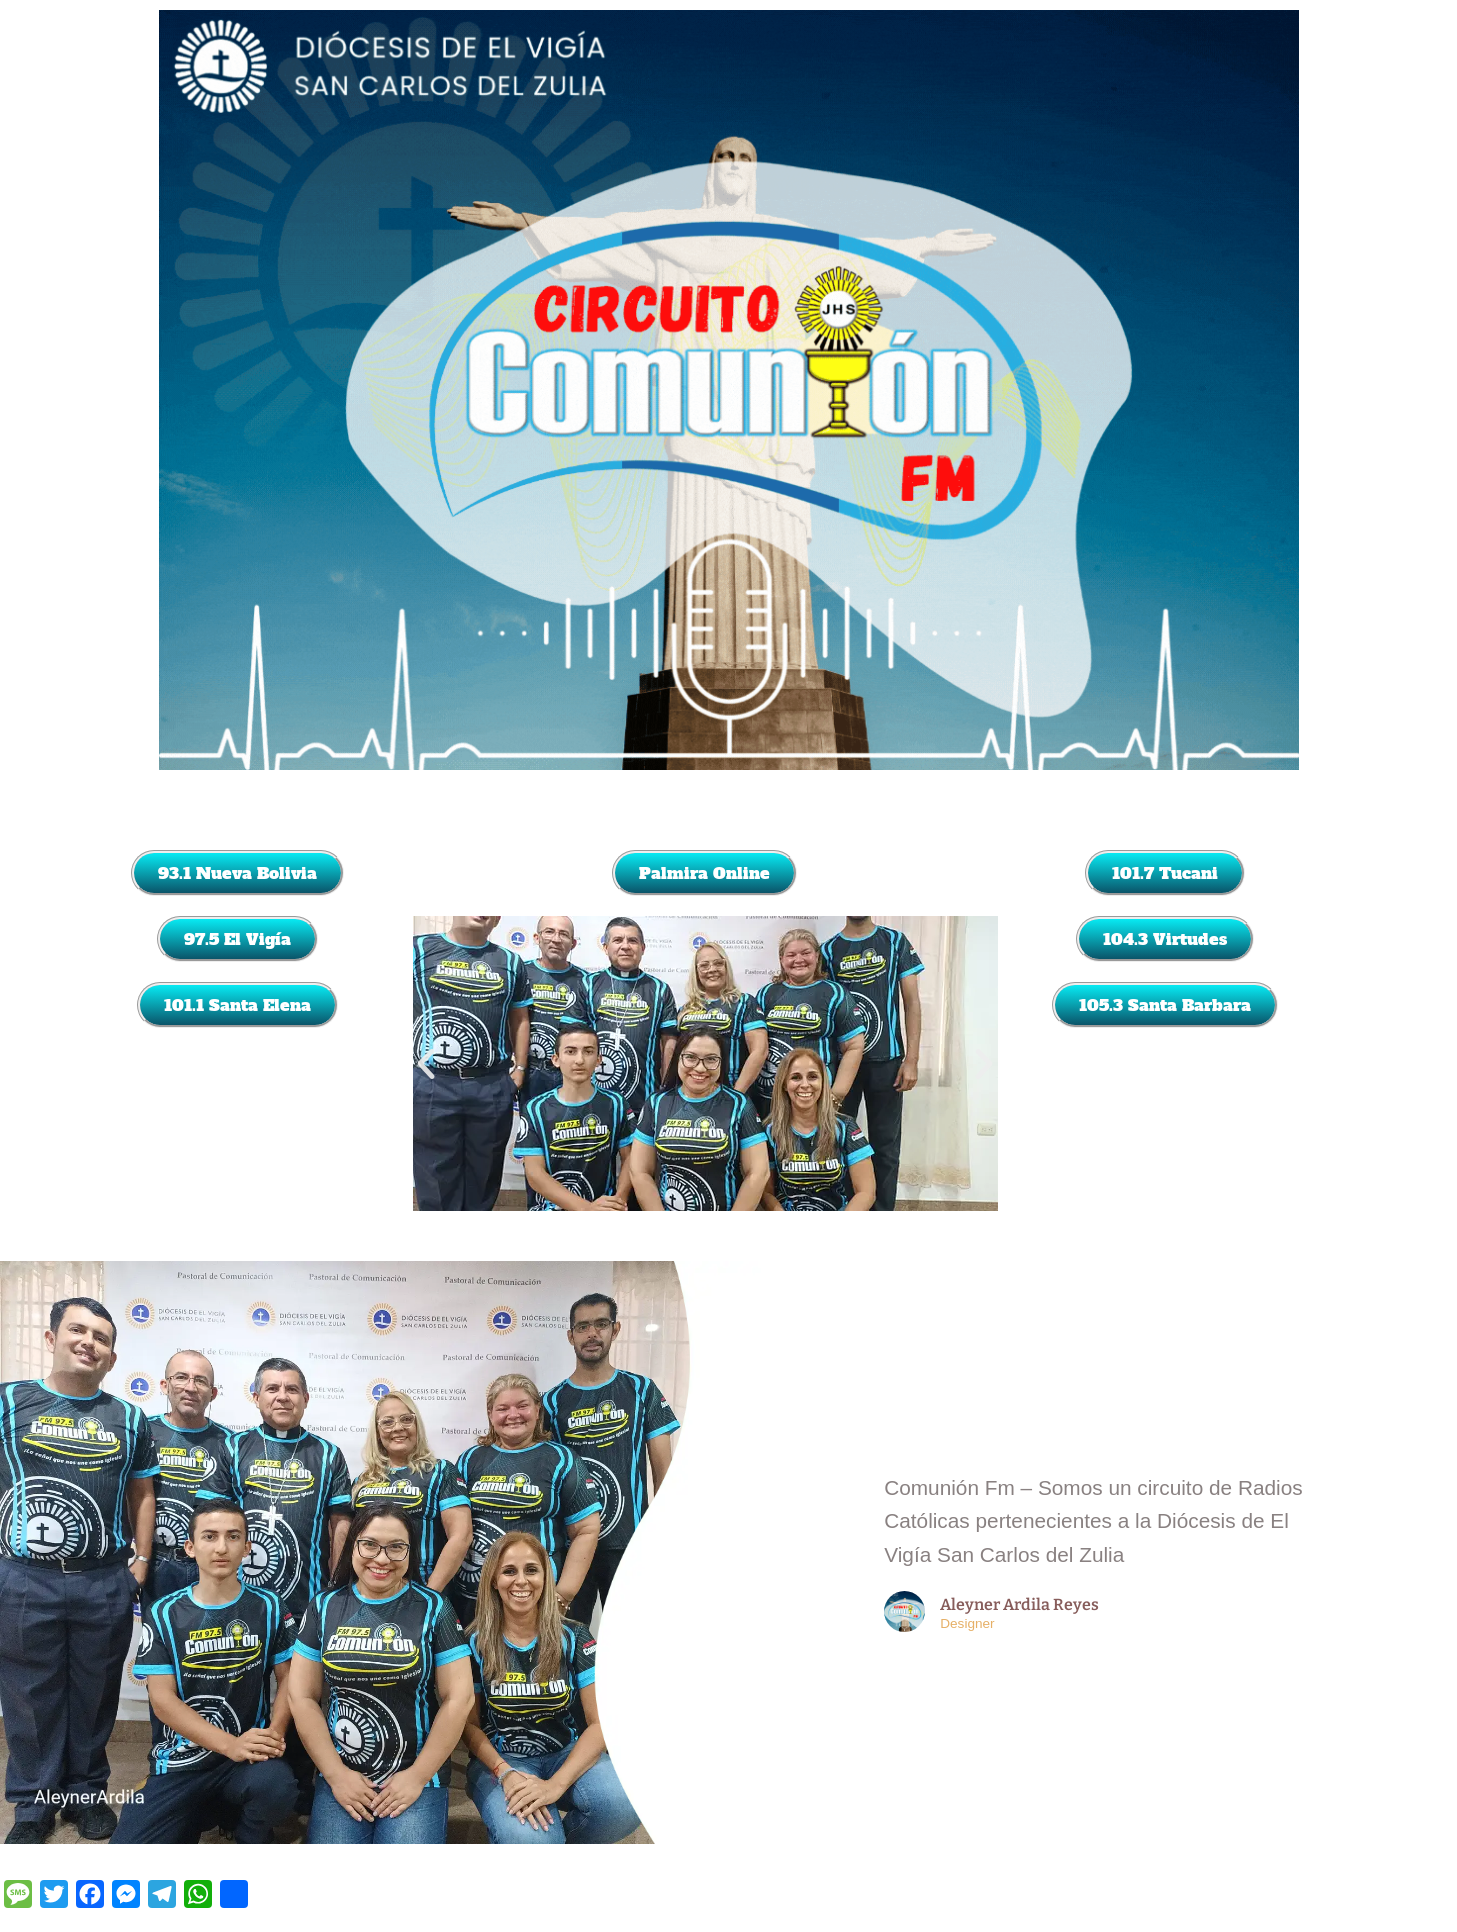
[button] (426, 1064)
